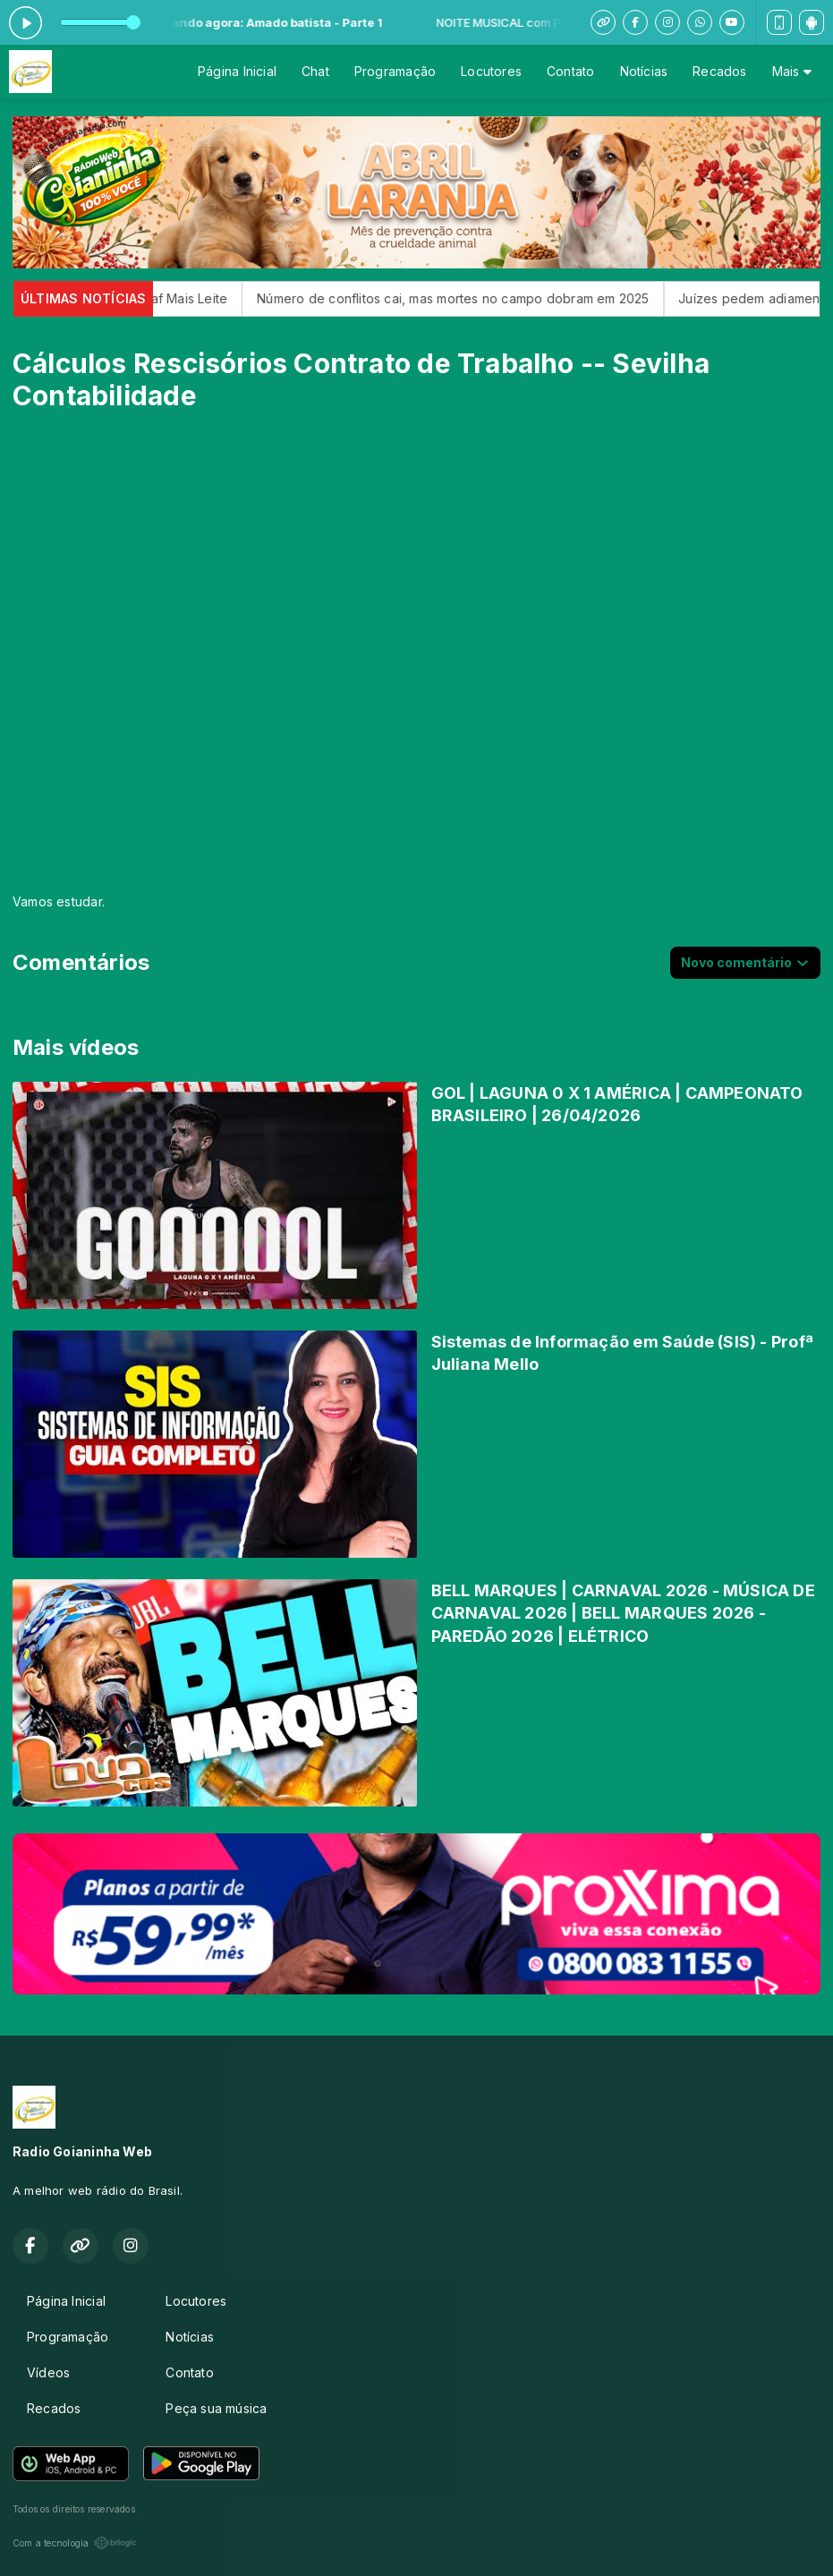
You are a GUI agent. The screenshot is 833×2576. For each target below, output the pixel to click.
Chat (315, 71)
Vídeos (48, 2372)
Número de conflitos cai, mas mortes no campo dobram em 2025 (475, 298)
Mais (792, 71)
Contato (570, 71)
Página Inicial (237, 71)
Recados (719, 71)
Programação (395, 71)
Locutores (491, 71)
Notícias (644, 71)
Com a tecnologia (75, 2543)
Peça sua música (216, 2408)
